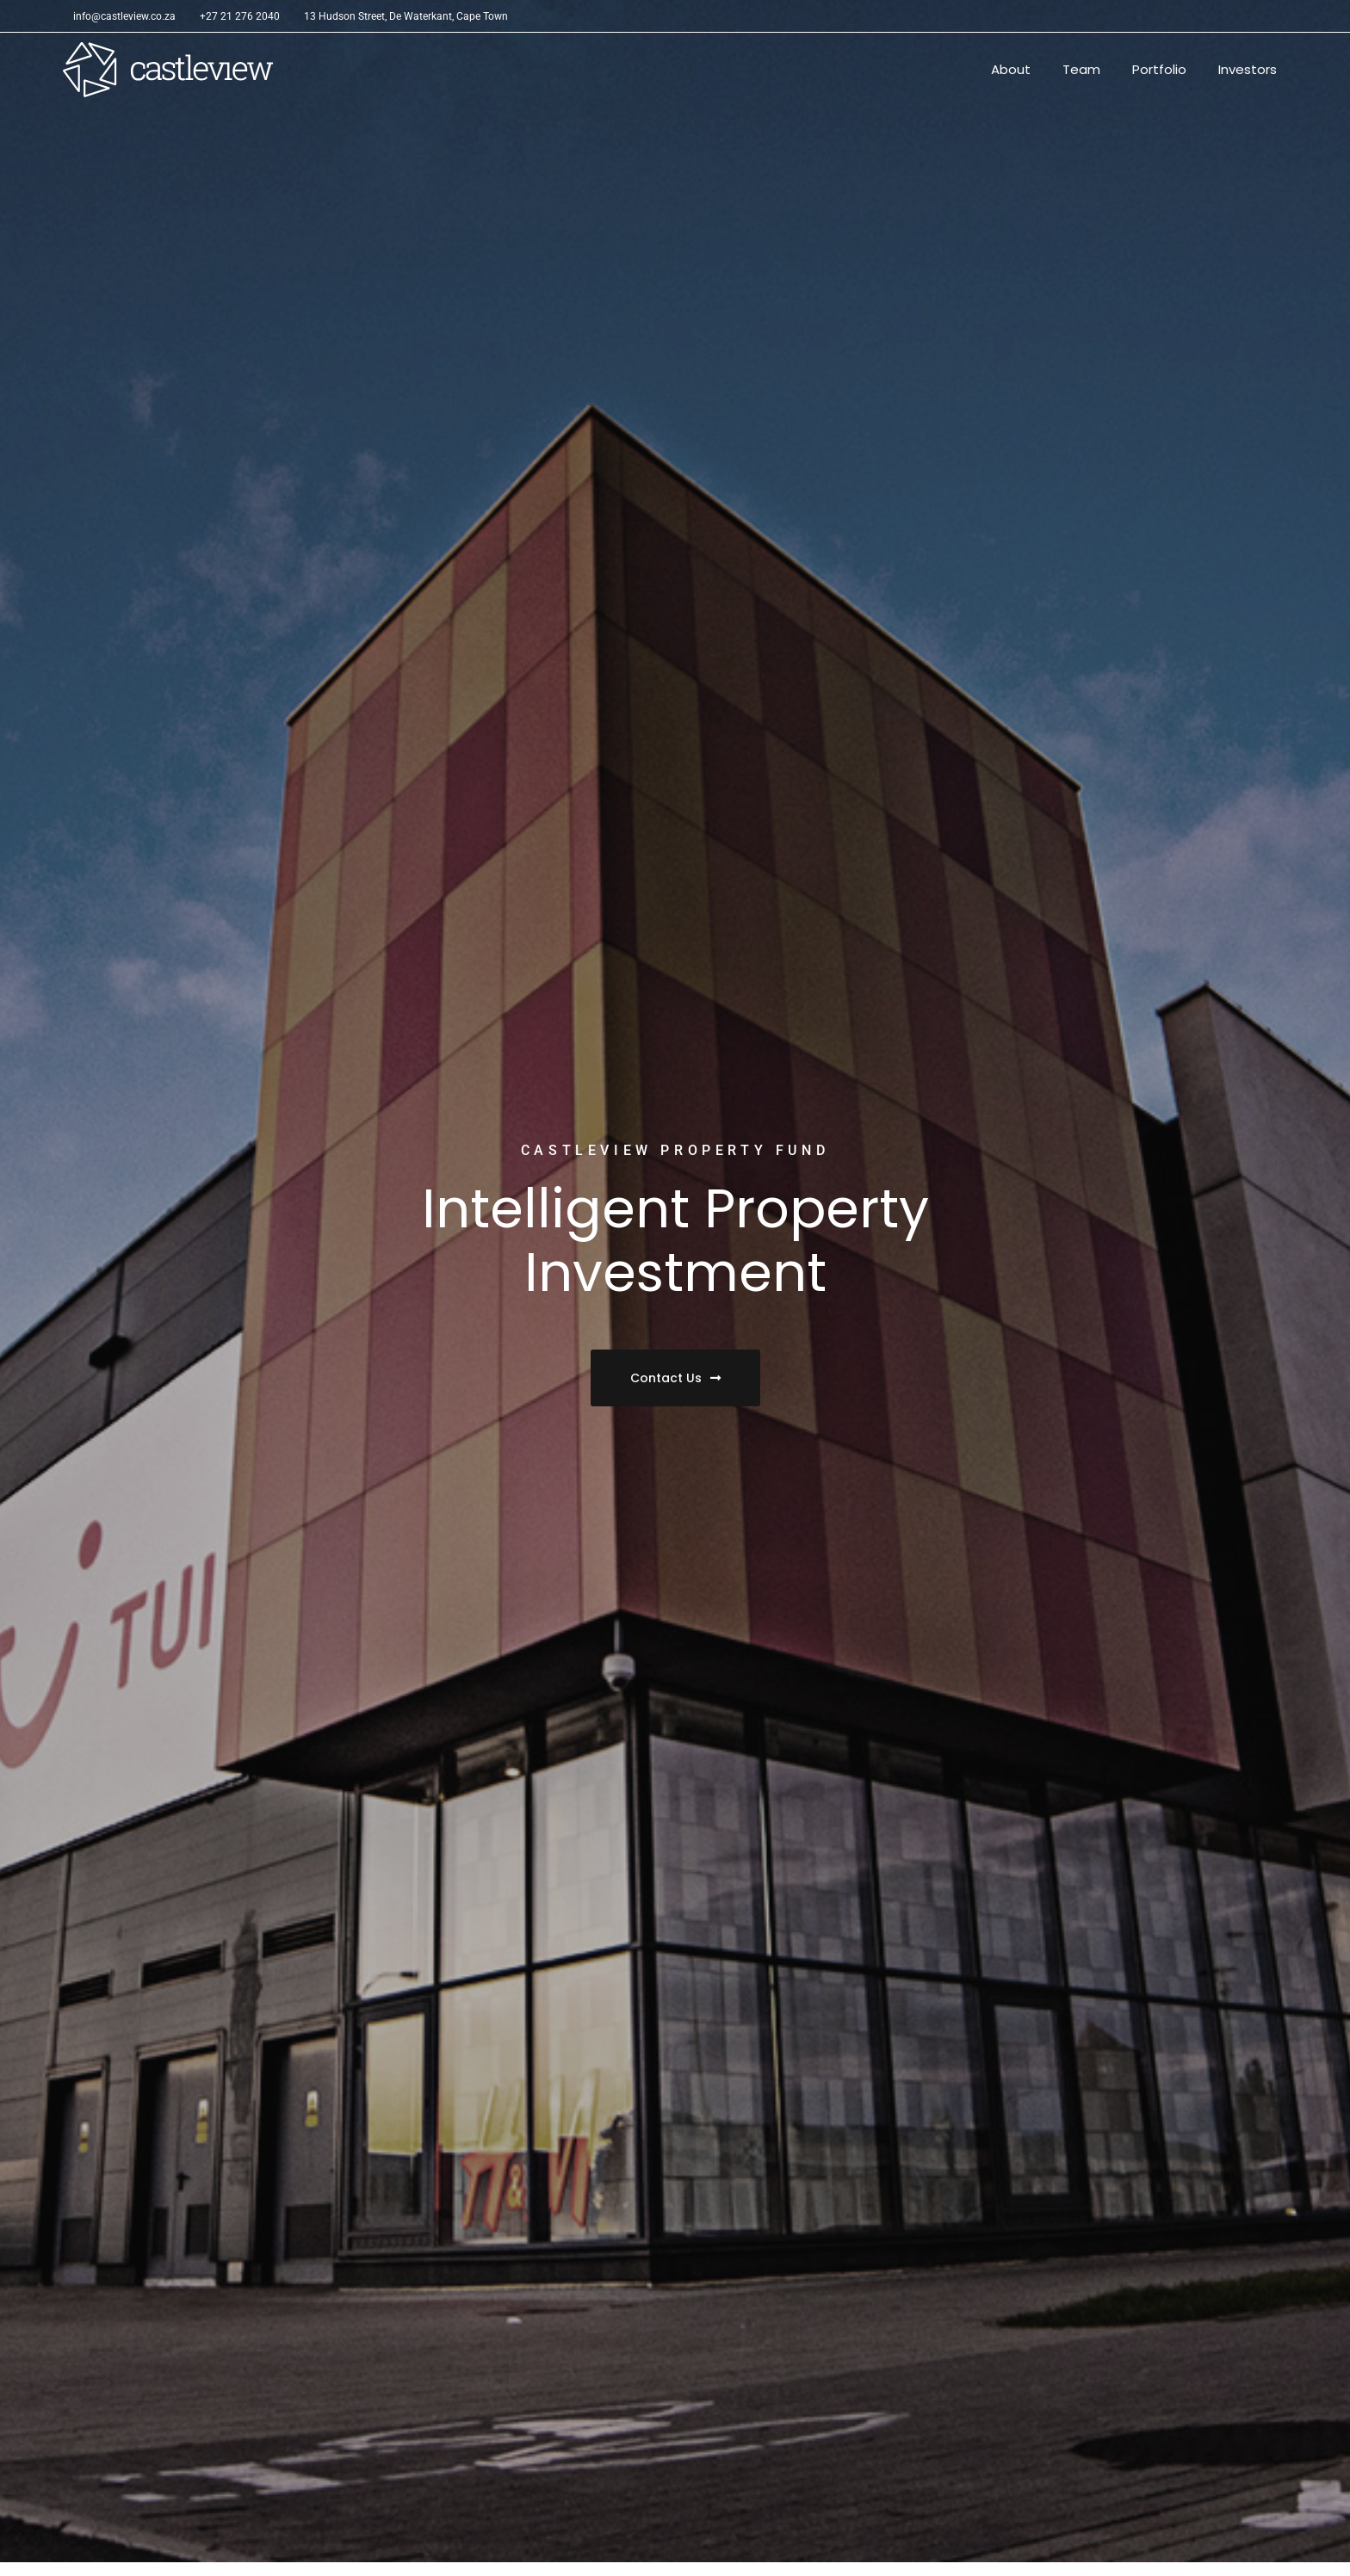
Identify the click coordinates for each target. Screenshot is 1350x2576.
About (1011, 69)
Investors (1247, 69)
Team (1081, 69)
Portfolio (1159, 69)
